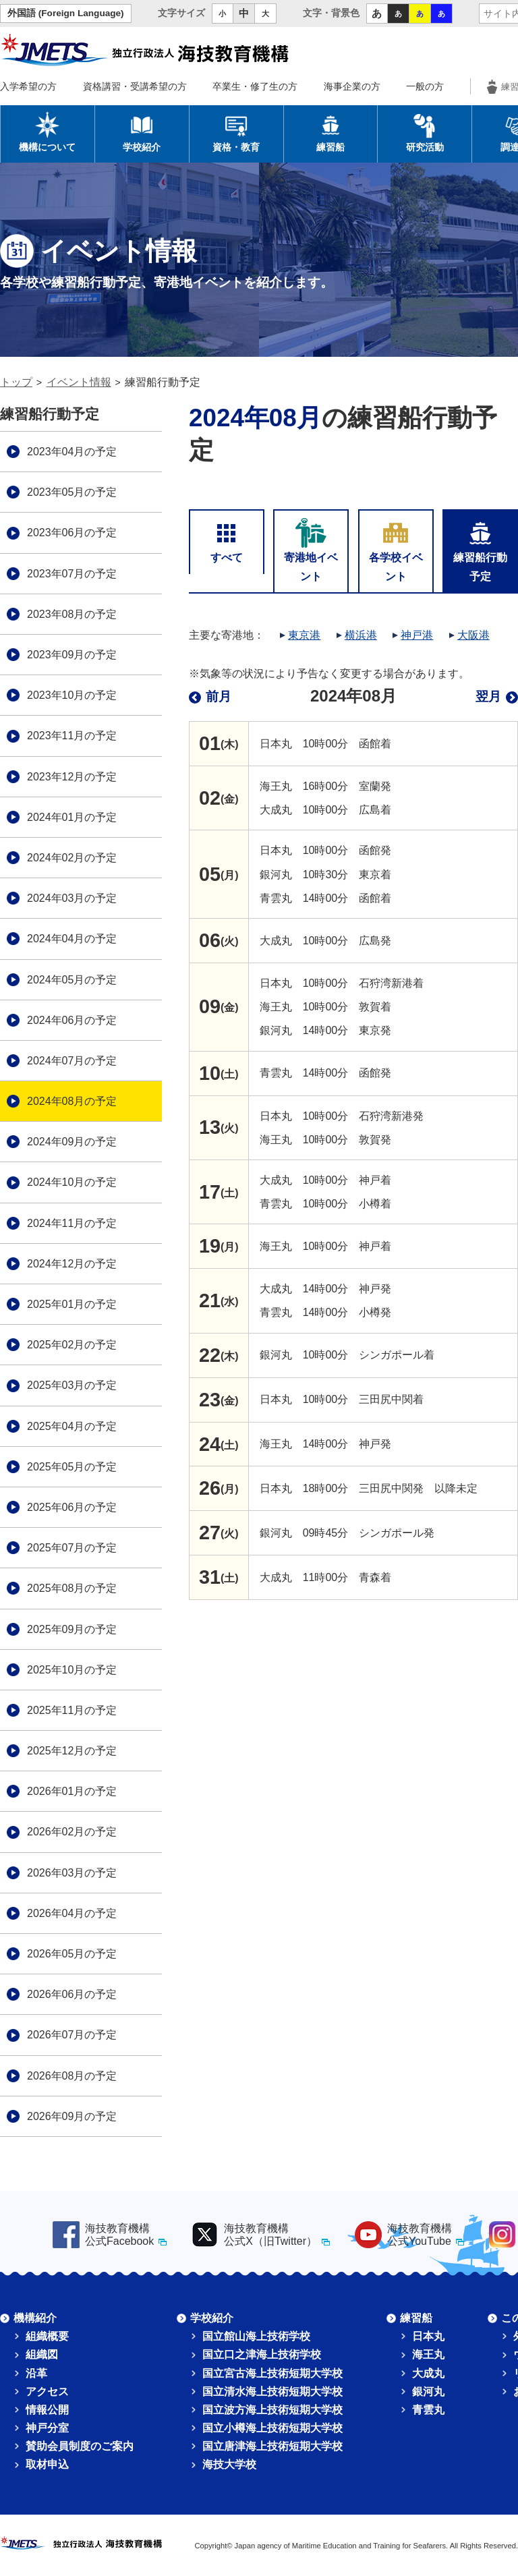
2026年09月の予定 (72, 2116)
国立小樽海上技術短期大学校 (272, 2428)
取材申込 (47, 2464)
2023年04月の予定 (72, 451)
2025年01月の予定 (72, 1304)
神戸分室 (47, 2428)
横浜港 (361, 635)
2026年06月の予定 (72, 1994)
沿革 (36, 2373)
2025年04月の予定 (72, 1426)
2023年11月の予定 (72, 735)
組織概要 (47, 2336)
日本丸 (428, 2336)
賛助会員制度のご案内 (80, 2446)
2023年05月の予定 (72, 492)
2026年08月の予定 (72, 2076)
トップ (16, 382)
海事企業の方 (352, 86)
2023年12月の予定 (72, 776)
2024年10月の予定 (72, 1182)
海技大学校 (229, 2464)
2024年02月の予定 (72, 857)
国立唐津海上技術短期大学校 (272, 2446)
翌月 (488, 696)
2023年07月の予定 (72, 573)
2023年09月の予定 (72, 654)
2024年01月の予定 (72, 817)
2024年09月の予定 (72, 1141)
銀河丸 (428, 2391)
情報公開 (47, 2409)
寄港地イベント (311, 549)
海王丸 (428, 2354)
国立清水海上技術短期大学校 (272, 2391)
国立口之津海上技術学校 (261, 2354)
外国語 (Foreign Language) (65, 13)
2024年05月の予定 (72, 979)
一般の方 (425, 86)
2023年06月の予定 (72, 532)
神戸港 (417, 635)
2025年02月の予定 (72, 1344)
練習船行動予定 (480, 549)
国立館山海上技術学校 (256, 2336)
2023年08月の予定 (72, 614)
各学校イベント (396, 549)
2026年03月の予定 (72, 1873)
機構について (47, 131)
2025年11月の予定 (72, 1710)
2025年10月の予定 (72, 1670)
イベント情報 (79, 382)
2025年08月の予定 (72, 1588)
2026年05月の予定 (72, 1953)
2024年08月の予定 (72, 1101)
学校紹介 (142, 131)
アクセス (47, 2391)
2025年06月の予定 (72, 1507)
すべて (226, 540)
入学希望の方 (28, 86)
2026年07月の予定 (72, 2034)
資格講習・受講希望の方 (135, 86)
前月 (218, 696)
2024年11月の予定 (72, 1223)
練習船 (330, 131)
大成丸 (428, 2373)
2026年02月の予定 (72, 1831)
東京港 (304, 635)
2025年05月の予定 (72, 1466)
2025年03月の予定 (72, 1385)
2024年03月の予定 (72, 898)
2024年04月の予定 (72, 938)
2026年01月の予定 (72, 1791)
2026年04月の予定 (72, 1913)
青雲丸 (428, 2409)
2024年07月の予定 (72, 1060)
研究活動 (425, 131)
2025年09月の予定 (72, 1629)
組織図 (42, 2354)
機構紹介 (35, 2318)
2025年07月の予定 (72, 1547)
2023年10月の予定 (72, 695)
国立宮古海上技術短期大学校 (272, 2373)
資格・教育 (236, 131)
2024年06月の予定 (72, 1020)
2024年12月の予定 (72, 1263)
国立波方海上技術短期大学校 (272, 2409)
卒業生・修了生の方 (254, 86)
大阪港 (473, 635)
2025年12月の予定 (72, 1750)
